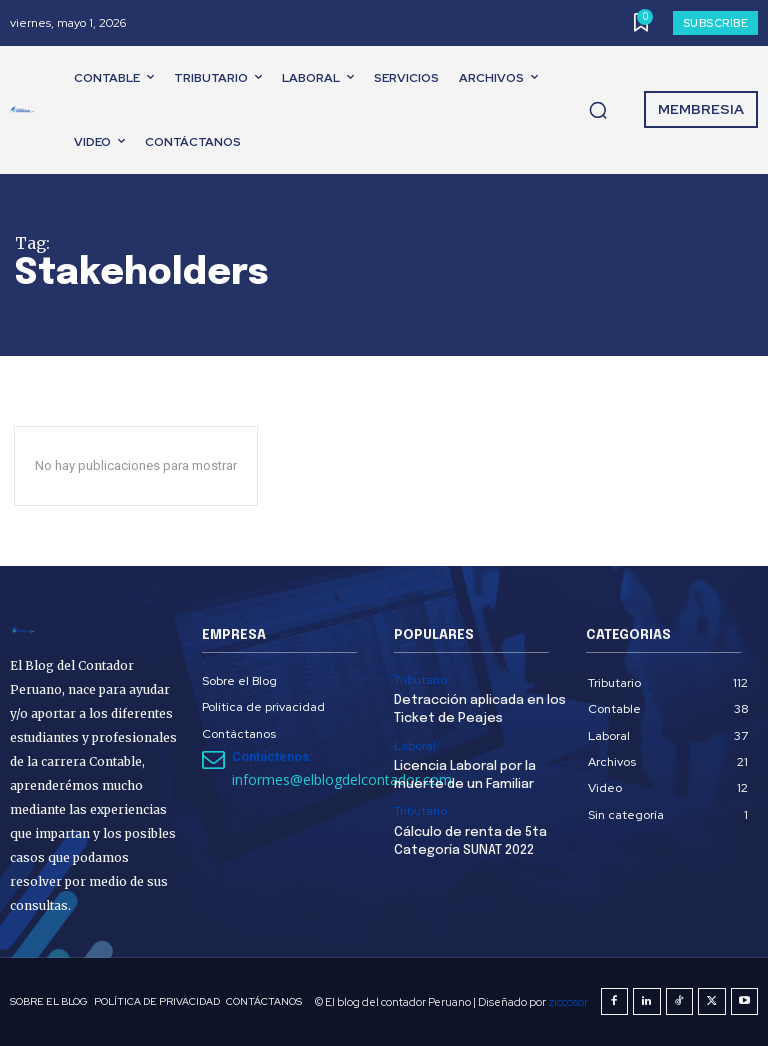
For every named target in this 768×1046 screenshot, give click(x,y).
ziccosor (568, 1002)
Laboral (415, 746)
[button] (598, 110)
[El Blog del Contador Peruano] (26, 110)
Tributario (420, 680)
